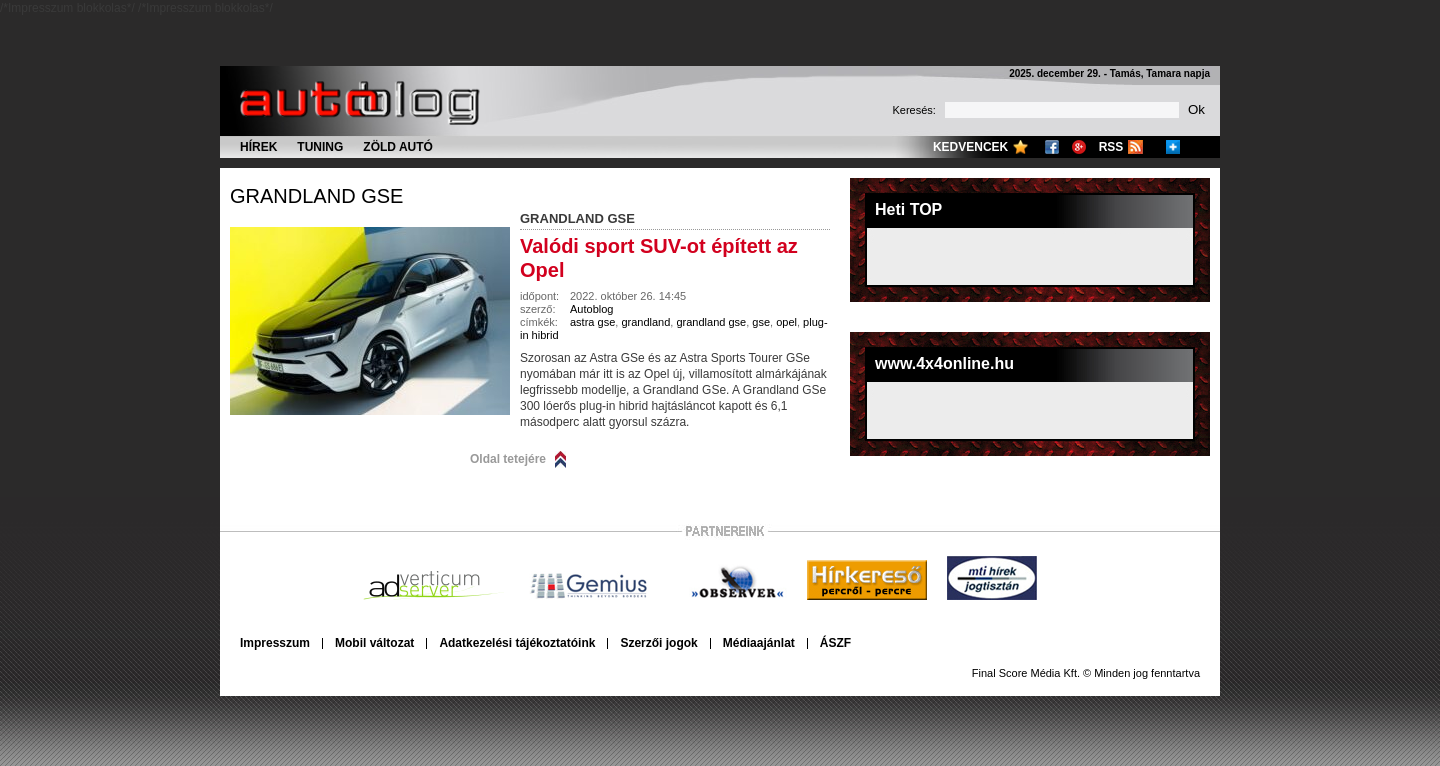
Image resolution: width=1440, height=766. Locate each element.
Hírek (258, 147)
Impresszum (275, 643)
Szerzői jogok (658, 643)
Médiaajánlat (759, 643)
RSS (1111, 147)
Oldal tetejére (508, 459)
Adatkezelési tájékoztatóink (517, 643)
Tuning (320, 147)
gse (761, 322)
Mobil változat (374, 643)
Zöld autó (398, 147)
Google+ (1079, 147)
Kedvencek (970, 147)
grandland (645, 322)
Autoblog (591, 309)
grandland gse (316, 196)
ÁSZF (835, 643)
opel (786, 322)
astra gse (592, 322)
